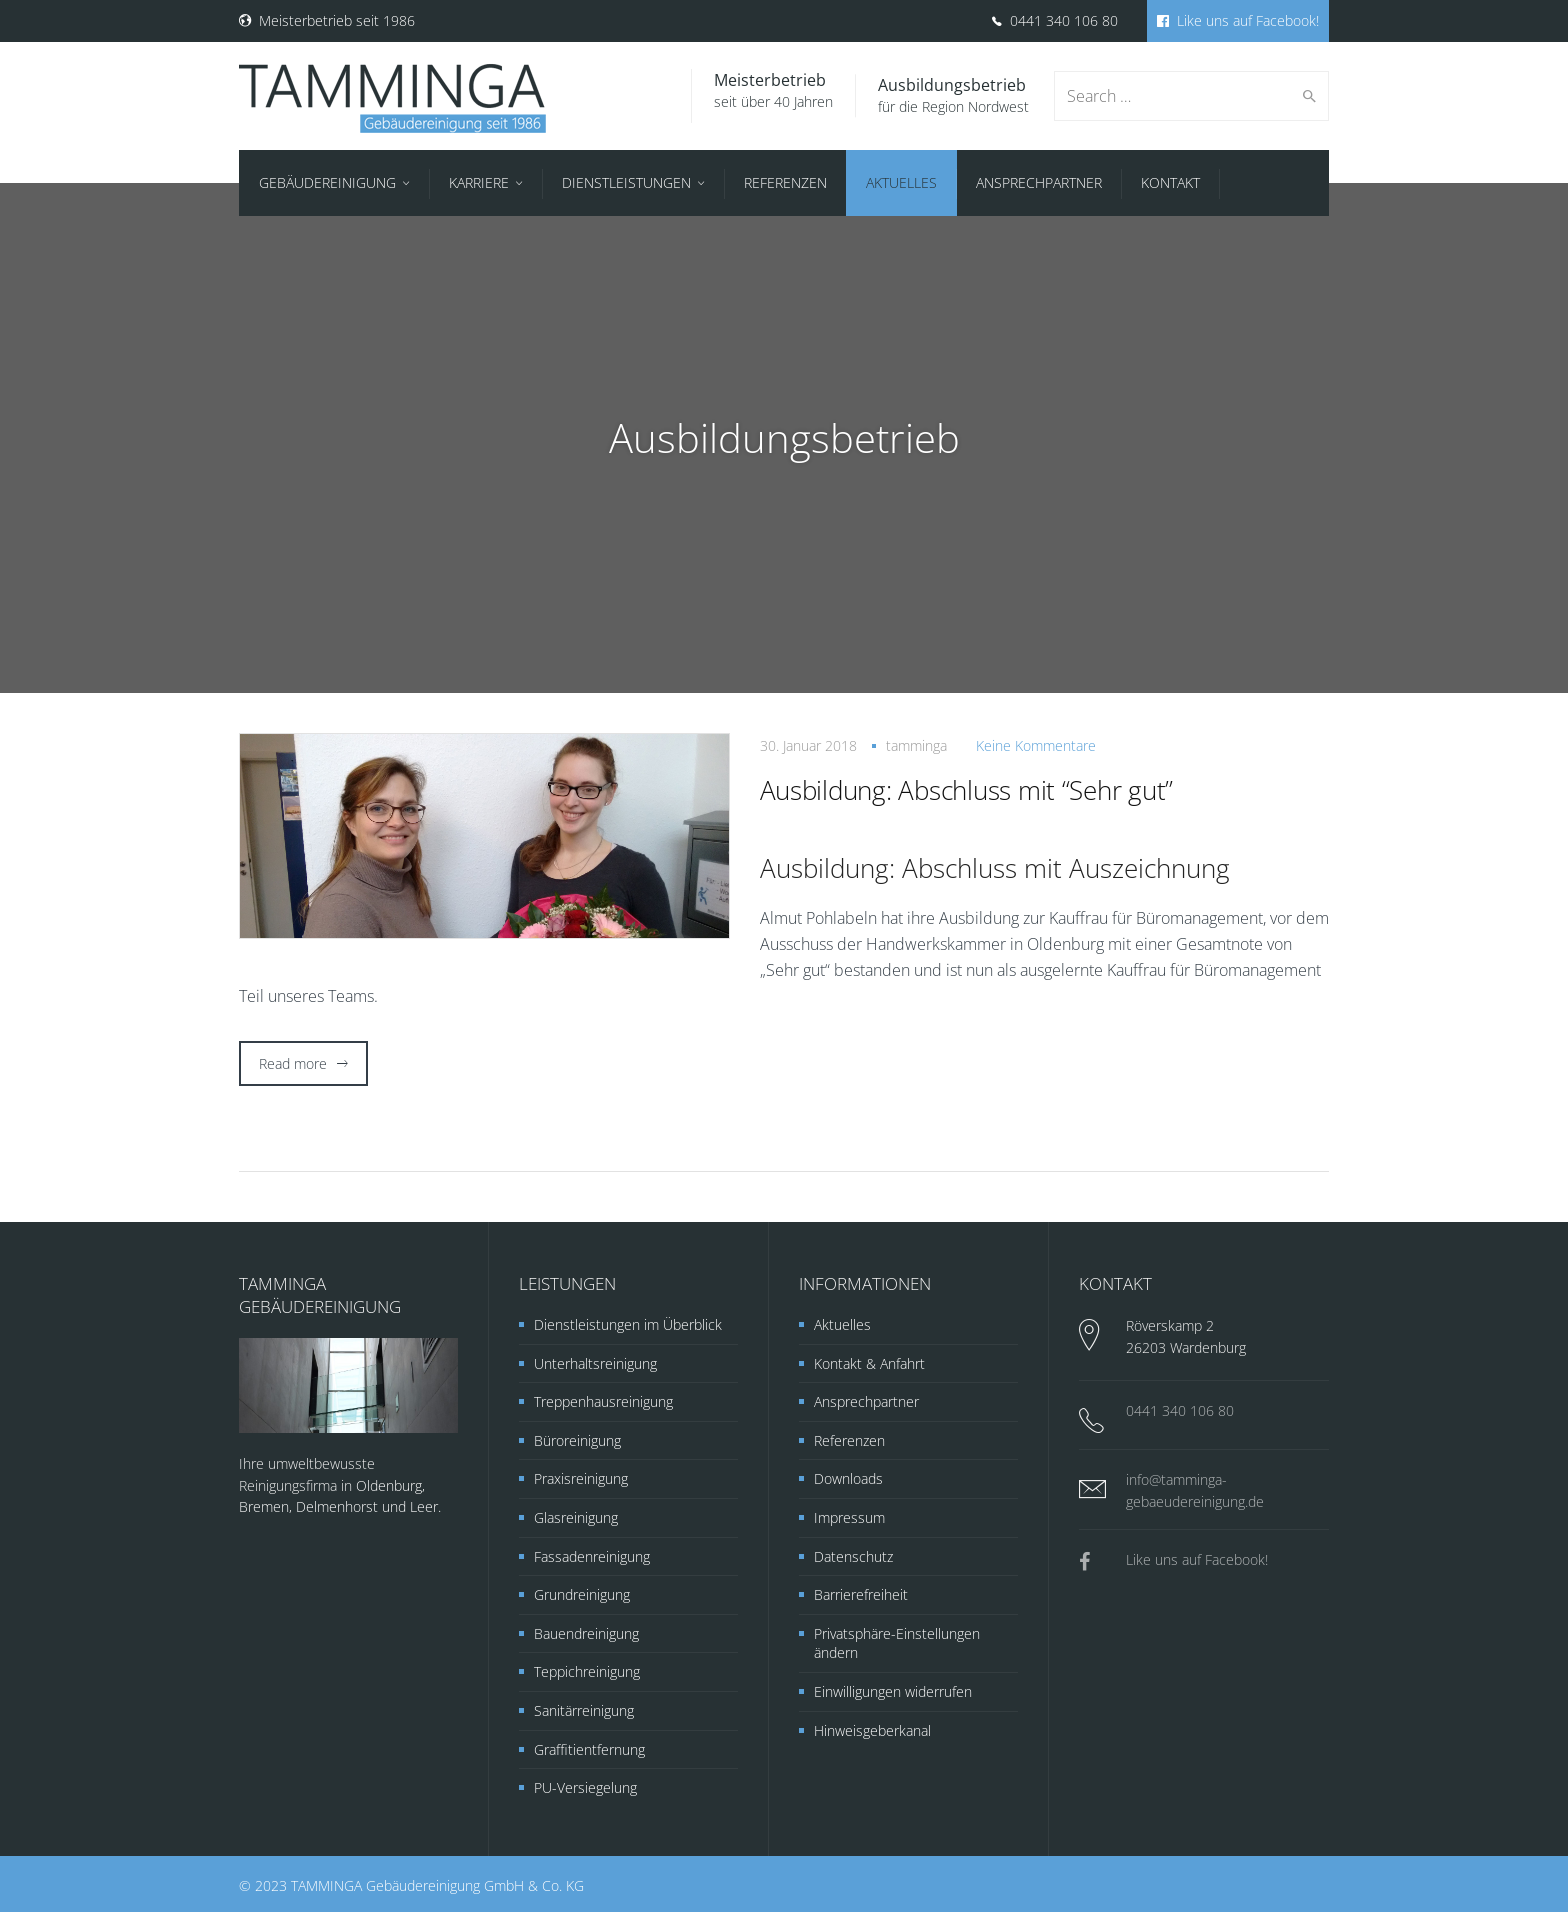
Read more (293, 1063)
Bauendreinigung (586, 1633)
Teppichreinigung (587, 1671)
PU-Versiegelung (585, 1787)
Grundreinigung (582, 1594)
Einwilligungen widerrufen (893, 1691)
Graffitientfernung (589, 1749)
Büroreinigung (577, 1440)
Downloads (848, 1478)
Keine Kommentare (1036, 745)
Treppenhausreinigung (603, 1401)
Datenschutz (853, 1556)
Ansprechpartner (866, 1401)
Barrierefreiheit (861, 1594)
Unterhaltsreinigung (595, 1363)
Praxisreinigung (581, 1478)
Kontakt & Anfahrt (869, 1363)
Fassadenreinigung (592, 1556)
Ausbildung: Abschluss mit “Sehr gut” (967, 790)
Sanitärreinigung (584, 1710)
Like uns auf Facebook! (1238, 20)
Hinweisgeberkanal (872, 1730)
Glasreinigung (576, 1517)
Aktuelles (842, 1324)
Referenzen (849, 1440)
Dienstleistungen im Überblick (628, 1324)
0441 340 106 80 (1055, 20)
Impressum (849, 1517)
